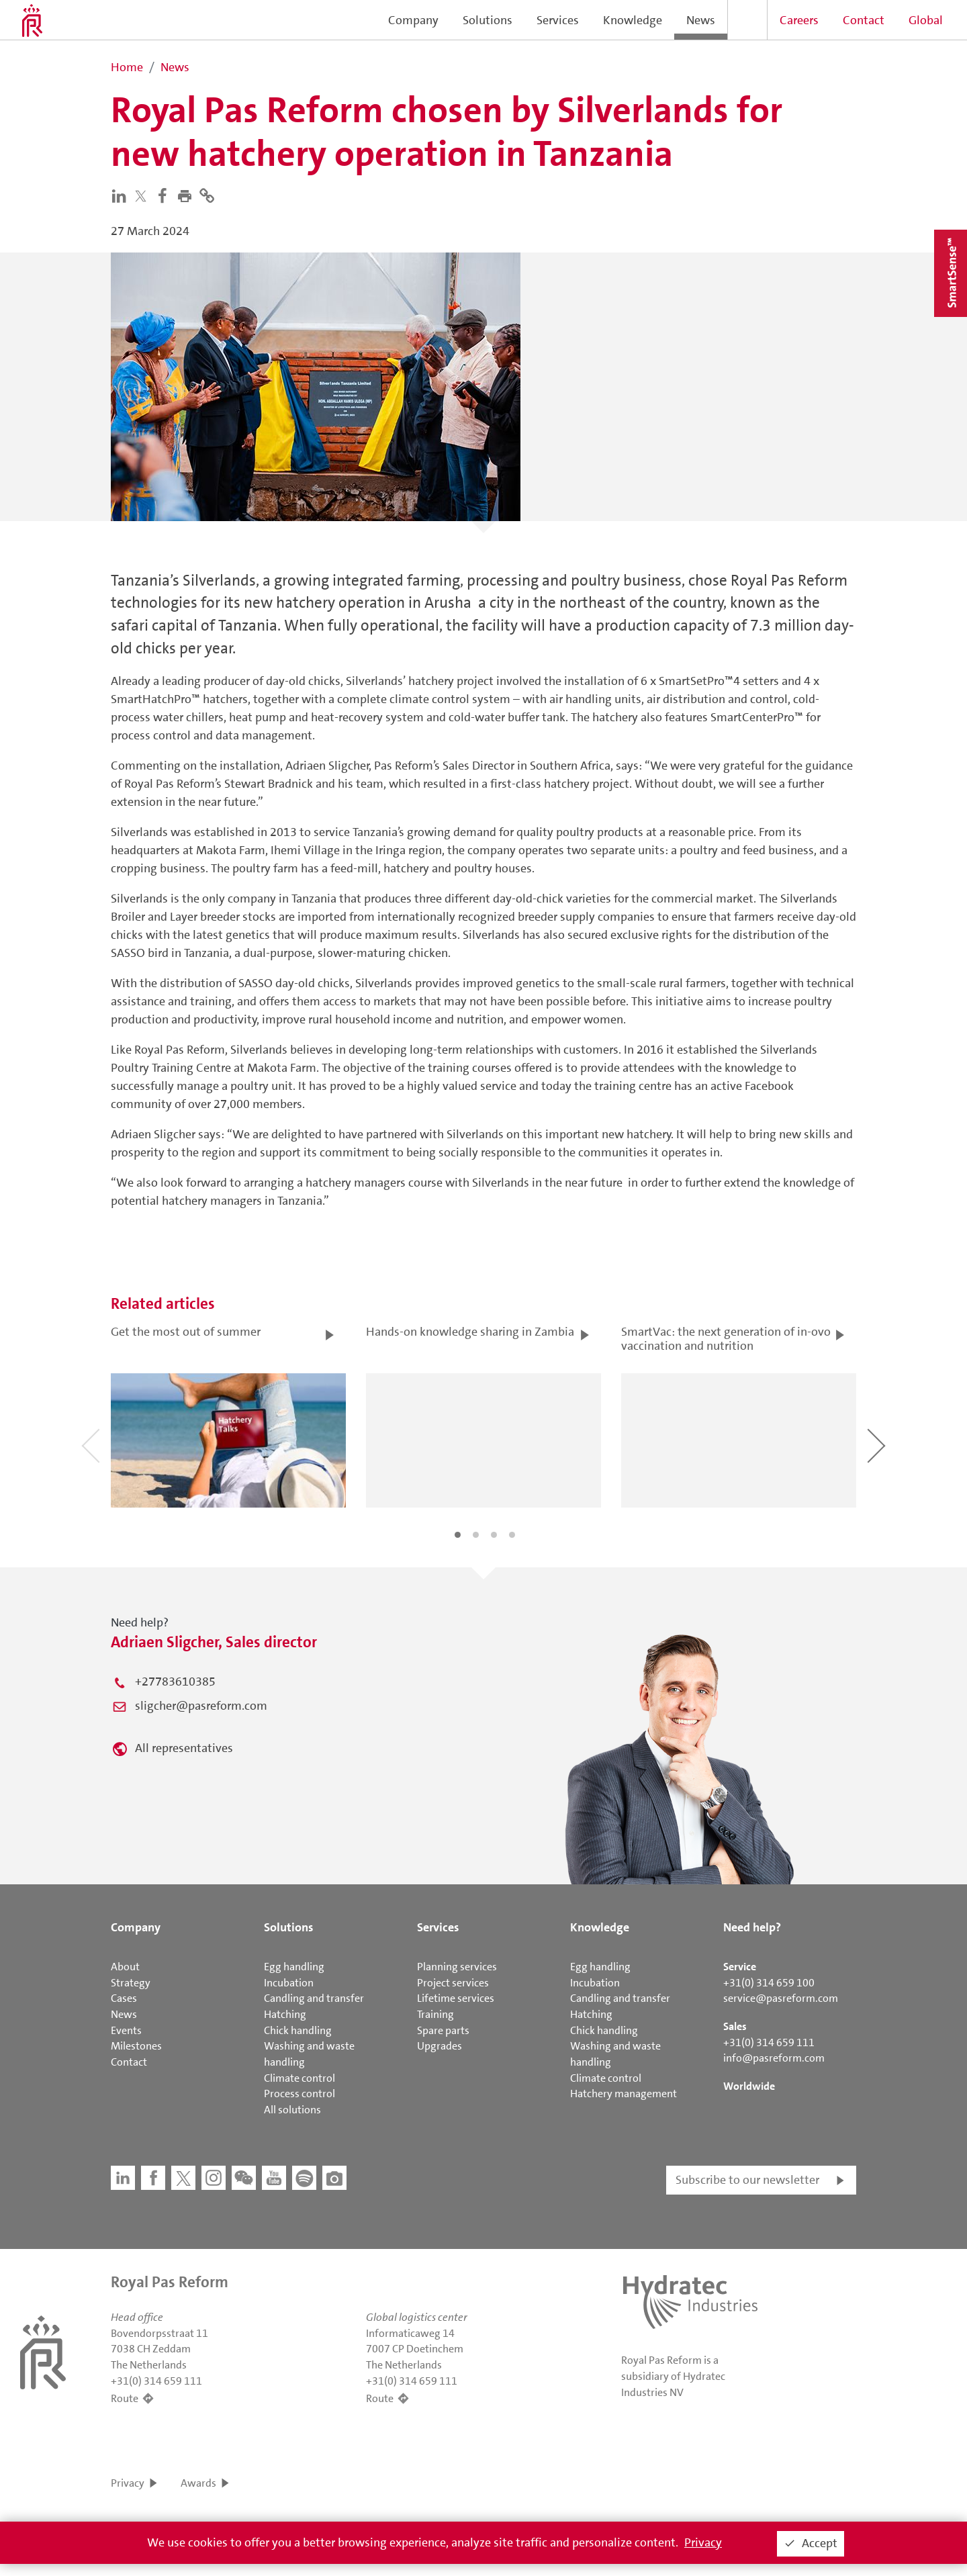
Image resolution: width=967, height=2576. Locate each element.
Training (435, 2014)
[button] (188, 195)
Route (124, 2398)
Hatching (285, 2014)
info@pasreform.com (774, 2058)
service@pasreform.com (780, 1998)
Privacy (127, 2483)
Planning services (457, 1967)
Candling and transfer (314, 1998)
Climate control (299, 2078)
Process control (299, 2093)
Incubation (289, 1983)
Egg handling (294, 1967)
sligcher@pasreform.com (201, 1706)
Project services (453, 1983)
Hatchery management (623, 2093)
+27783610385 (175, 1681)
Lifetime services (455, 1998)
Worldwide (749, 2086)
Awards (198, 2483)
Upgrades (439, 2046)
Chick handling (298, 2030)
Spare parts (443, 2030)
